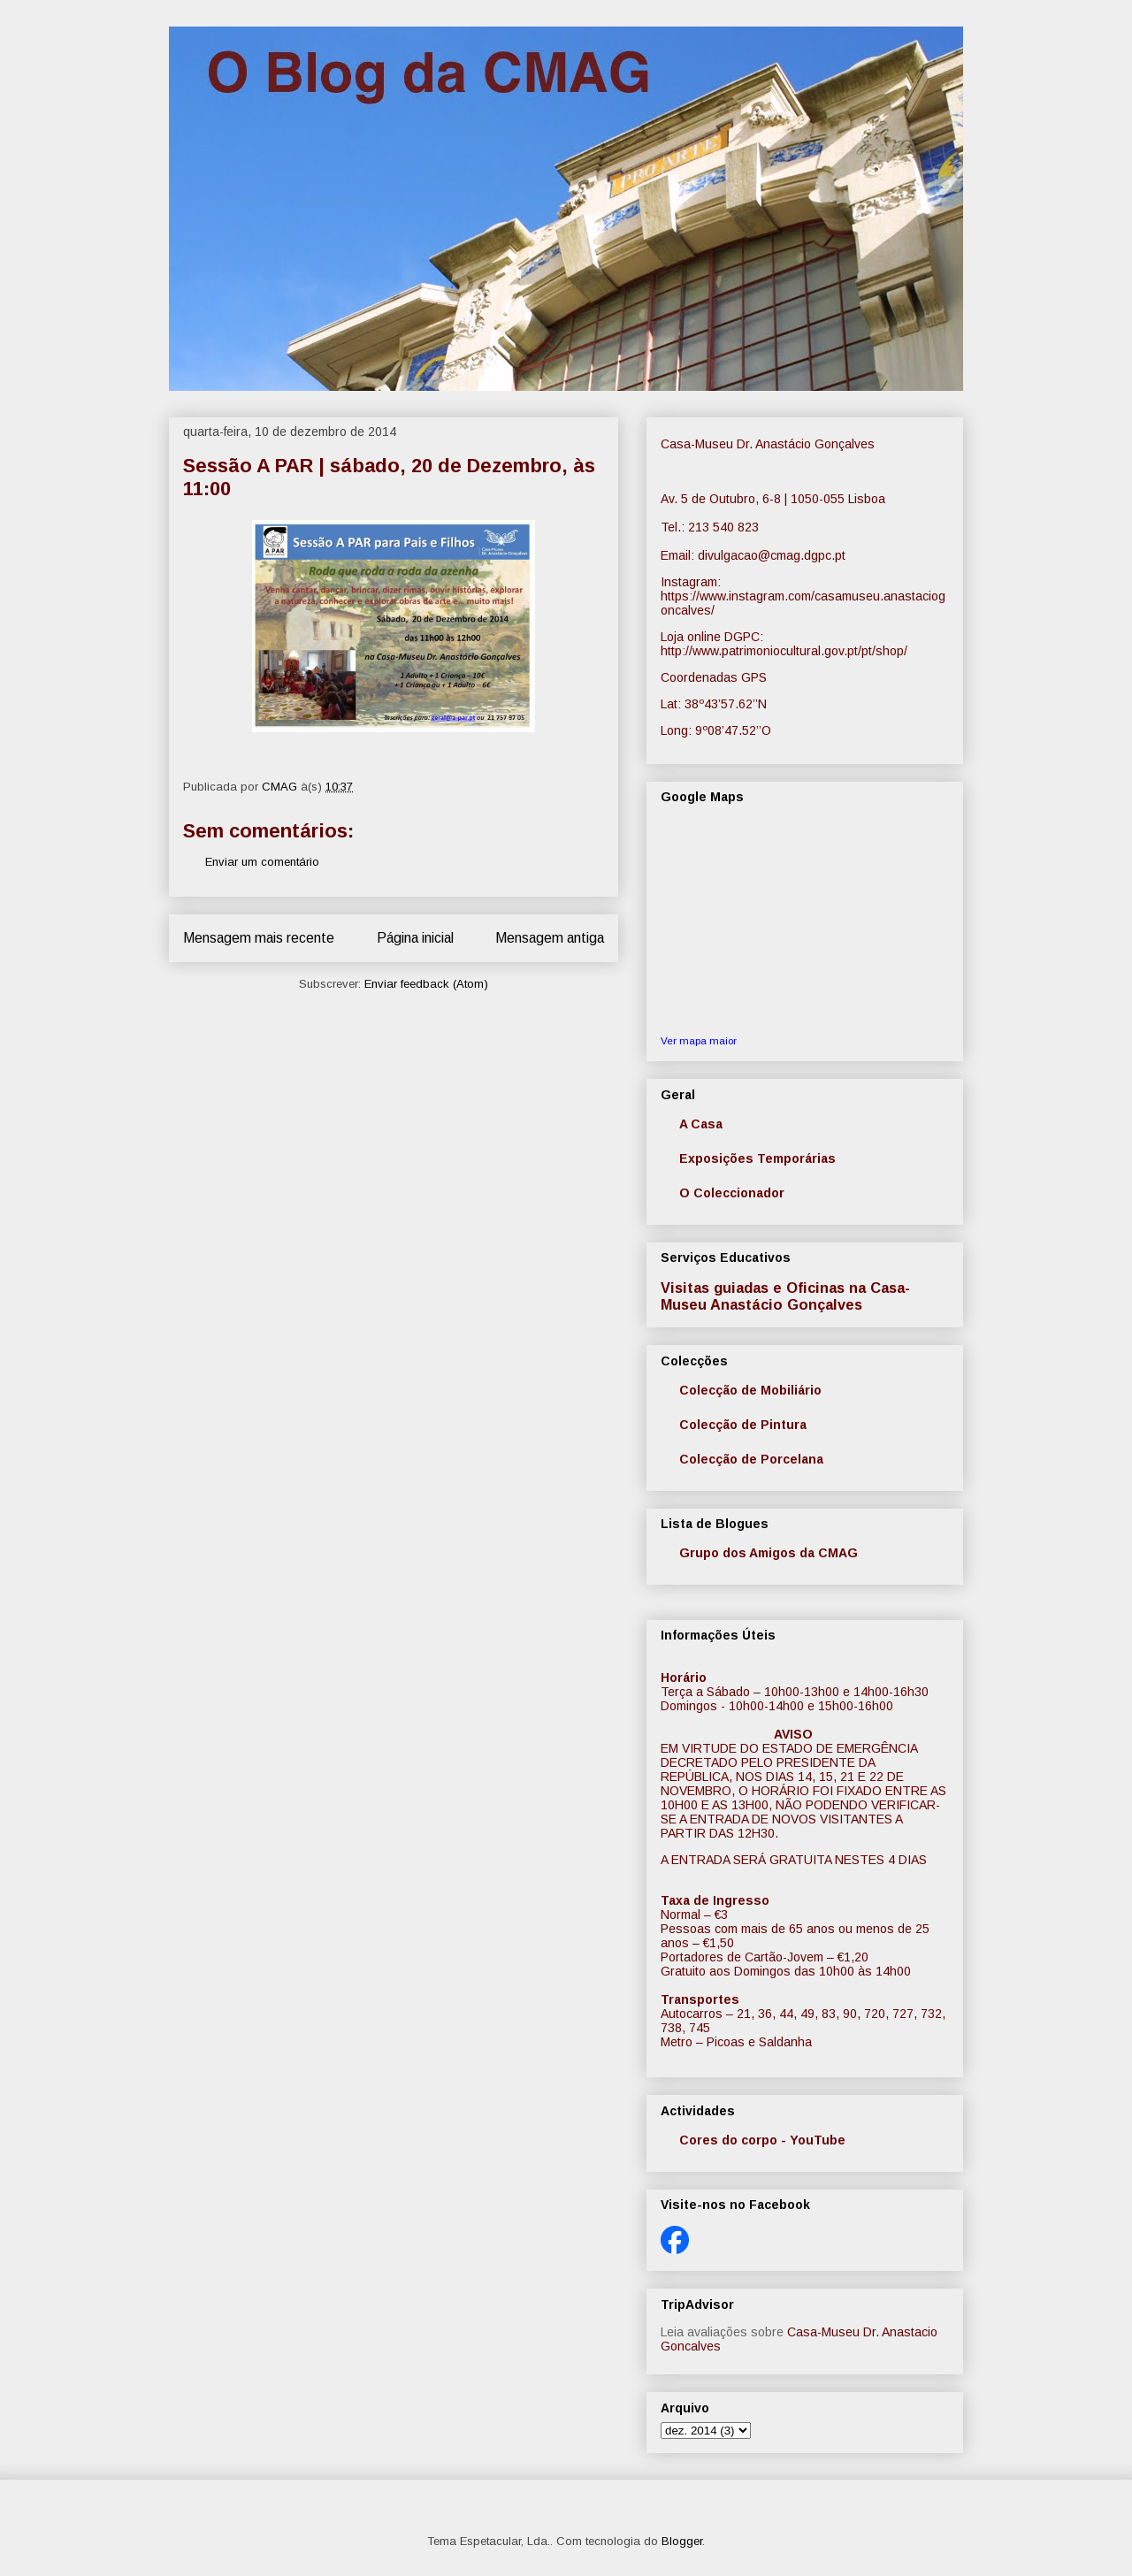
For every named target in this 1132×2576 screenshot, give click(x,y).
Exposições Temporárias (757, 1158)
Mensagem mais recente (258, 937)
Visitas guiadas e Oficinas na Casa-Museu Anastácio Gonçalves (785, 1296)
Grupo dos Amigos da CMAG (768, 1553)
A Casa (701, 1124)
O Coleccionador (731, 1193)
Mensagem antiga (549, 937)
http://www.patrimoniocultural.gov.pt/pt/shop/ (784, 651)
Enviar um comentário (262, 861)
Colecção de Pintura (743, 1425)
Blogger (682, 2541)
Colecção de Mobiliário (750, 1390)
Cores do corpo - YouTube (762, 2140)
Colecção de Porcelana (751, 1459)
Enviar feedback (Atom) (426, 983)
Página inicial (415, 937)
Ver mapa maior (699, 1040)
